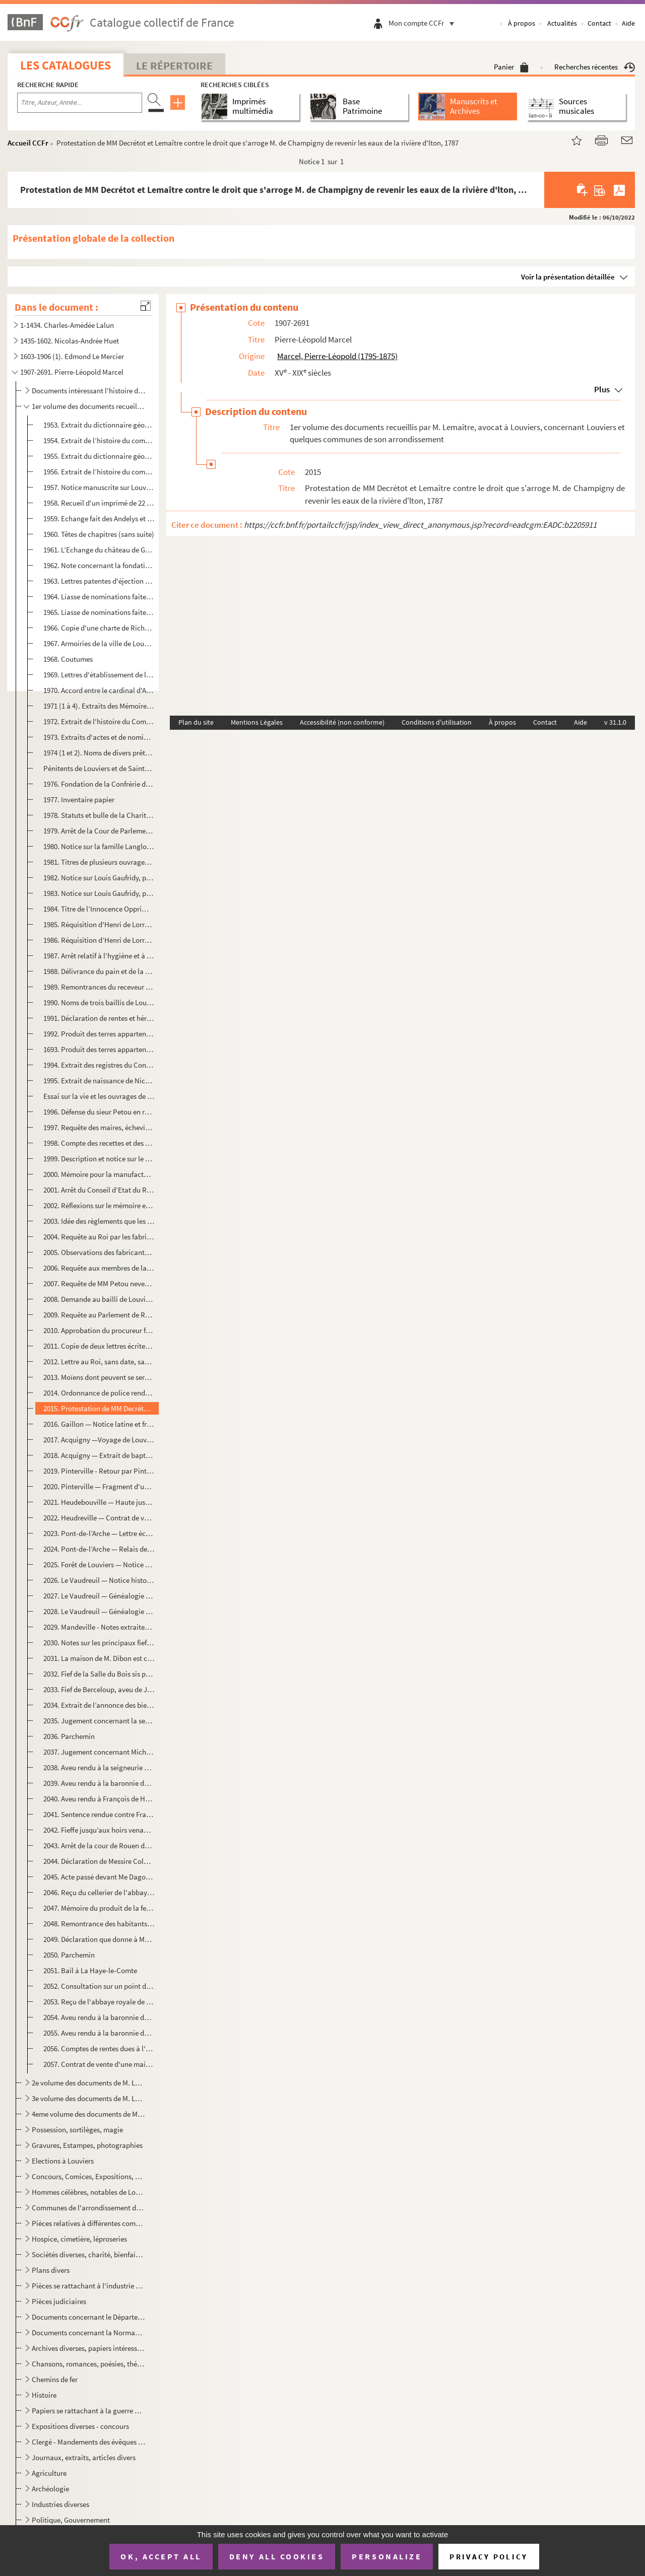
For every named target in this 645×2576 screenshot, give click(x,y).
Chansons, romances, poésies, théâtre (88, 2364)
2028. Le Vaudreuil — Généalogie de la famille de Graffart (99, 1611)
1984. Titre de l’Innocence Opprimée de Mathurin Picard (99, 909)
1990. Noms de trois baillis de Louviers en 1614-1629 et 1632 (99, 1002)
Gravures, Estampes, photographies (87, 2145)
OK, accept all (160, 2556)
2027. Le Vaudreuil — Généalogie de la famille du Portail (99, 1595)
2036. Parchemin (69, 1736)
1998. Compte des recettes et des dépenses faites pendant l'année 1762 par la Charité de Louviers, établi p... (99, 1143)
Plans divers (51, 2270)
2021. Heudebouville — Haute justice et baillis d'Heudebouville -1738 (99, 1502)
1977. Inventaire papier (78, 799)
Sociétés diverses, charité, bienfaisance (88, 2254)
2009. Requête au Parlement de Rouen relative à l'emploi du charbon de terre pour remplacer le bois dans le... (99, 1314)
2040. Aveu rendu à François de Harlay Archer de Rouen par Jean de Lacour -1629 (99, 1798)
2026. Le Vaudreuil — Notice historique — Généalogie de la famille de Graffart (99, 1580)
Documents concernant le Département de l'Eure (88, 2317)
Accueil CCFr (28, 143)
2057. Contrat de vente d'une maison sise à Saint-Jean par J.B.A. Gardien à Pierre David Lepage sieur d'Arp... (99, 2064)
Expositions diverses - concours (80, 2426)
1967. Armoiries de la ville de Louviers (99, 643)
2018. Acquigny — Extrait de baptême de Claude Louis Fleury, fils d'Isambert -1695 (99, 1455)
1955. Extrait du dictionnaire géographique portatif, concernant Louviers (99, 456)
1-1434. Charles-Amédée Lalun (67, 325)
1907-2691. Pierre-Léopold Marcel (71, 372)
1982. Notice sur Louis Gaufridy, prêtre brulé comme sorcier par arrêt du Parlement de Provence (99, 877)
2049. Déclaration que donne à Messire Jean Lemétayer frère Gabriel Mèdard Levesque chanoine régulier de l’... (99, 1939)
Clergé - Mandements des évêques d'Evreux (88, 2442)
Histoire (44, 2395)
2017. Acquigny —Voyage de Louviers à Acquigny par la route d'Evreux (99, 1439)
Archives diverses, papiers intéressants (88, 2348)
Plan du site (196, 722)
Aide (628, 23)
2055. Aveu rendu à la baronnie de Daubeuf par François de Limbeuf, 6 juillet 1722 (99, 2033)
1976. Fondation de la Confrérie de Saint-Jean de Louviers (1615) (99, 784)
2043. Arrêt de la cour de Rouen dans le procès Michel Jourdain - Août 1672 (99, 1845)
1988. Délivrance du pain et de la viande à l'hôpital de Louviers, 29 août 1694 (99, 971)
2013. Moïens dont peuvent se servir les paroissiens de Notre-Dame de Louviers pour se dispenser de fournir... (99, 1377)
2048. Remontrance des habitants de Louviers (99, 1923)
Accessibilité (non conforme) (342, 722)
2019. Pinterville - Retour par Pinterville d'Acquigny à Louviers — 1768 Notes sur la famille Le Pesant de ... (99, 1471)
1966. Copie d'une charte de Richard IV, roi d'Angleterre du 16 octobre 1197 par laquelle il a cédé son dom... (99, 628)
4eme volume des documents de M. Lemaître (88, 2114)
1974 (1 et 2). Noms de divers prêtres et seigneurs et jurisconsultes (99, 752)
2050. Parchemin (69, 1955)
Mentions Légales (257, 722)
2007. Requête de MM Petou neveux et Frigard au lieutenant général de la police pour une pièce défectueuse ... (99, 1283)
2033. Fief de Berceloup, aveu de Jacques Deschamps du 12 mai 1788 (99, 1689)
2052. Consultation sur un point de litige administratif (99, 1986)
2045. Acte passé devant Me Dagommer (99, 1877)
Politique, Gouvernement (71, 2520)
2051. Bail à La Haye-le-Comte (90, 1970)
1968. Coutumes (68, 659)
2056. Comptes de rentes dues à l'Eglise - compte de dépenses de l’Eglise (99, 2048)
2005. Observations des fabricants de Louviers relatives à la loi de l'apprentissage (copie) (99, 1252)
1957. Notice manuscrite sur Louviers (99, 487)
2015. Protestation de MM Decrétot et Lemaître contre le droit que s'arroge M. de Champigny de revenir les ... (99, 1408)
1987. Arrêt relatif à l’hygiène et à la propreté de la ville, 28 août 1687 (99, 955)
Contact (599, 23)
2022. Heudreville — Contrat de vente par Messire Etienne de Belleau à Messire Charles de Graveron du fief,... (99, 1517)
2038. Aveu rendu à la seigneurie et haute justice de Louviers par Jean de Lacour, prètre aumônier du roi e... (99, 1767)
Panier (511, 67)
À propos (521, 23)
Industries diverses (60, 2504)
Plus (602, 389)
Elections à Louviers (63, 2161)
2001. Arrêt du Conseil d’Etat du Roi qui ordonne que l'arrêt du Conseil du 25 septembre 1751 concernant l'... (99, 1190)
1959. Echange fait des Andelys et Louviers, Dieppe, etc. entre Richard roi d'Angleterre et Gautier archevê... (99, 518)
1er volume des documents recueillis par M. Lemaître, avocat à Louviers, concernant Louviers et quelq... (88, 406)
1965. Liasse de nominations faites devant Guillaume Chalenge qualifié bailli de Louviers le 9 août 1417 (99, 612)
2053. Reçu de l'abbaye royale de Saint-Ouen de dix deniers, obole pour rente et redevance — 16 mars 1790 (99, 2001)
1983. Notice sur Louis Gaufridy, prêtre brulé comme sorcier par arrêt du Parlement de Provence (99, 893)
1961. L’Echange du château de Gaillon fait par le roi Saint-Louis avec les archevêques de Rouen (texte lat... (99, 549)
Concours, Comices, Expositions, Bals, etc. (88, 2176)
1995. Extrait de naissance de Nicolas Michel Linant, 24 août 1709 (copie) (99, 1080)
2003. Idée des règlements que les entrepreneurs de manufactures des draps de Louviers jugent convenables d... (99, 1221)
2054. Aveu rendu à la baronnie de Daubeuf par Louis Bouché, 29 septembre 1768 (99, 2017)
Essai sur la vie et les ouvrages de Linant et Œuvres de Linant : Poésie (99, 1096)
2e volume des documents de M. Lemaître (88, 2082)
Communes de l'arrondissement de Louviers (88, 2207)
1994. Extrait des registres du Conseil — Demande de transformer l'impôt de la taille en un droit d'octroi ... (99, 1065)
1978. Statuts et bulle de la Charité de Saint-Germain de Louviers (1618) (99, 815)
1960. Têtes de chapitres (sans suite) (98, 534)
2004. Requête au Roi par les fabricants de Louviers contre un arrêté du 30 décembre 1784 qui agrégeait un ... (99, 1236)
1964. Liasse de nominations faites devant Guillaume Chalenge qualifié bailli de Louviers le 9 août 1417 (99, 596)
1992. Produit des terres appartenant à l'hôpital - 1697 (99, 1033)
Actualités (562, 23)
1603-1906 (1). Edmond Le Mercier (72, 356)
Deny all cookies (276, 2556)
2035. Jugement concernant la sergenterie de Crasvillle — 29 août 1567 (99, 1720)
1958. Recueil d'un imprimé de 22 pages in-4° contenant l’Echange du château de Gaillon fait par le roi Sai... (99, 503)
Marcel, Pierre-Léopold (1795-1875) (337, 356)
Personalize (387, 2556)
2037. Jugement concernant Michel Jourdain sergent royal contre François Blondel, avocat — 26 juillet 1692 (99, 1752)
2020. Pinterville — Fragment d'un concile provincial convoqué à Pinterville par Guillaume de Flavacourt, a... (99, 1486)
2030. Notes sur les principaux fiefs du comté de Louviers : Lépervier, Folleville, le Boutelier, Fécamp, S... (99, 1642)
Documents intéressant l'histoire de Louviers (88, 390)
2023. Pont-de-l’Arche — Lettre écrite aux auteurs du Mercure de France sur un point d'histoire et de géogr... (99, 1533)
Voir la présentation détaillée (568, 277)
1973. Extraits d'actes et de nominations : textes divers (99, 737)
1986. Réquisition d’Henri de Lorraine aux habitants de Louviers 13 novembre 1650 (99, 940)
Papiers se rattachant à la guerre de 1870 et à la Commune (88, 2410)
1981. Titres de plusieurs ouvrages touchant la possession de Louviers (99, 862)
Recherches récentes (594, 67)
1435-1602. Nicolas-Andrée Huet (69, 340)
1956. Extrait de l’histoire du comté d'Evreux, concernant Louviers (99, 471)
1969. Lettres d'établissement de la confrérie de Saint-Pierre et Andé (99, 674)
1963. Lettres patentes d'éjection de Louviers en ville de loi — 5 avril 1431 (99, 581)
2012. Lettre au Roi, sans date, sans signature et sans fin (99, 1361)
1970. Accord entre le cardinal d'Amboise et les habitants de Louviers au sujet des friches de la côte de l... (99, 690)
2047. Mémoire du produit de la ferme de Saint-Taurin (99, 1908)
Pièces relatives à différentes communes (88, 2223)
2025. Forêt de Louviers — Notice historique (99, 1564)
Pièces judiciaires (59, 2301)
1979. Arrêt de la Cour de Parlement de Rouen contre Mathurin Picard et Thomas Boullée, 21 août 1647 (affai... (99, 831)
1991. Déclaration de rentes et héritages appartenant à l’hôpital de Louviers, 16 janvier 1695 (99, 1018)
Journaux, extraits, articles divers (84, 2457)
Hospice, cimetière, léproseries (79, 2239)
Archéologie (50, 2488)
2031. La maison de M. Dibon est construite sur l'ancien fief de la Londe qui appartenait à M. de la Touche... (99, 1658)
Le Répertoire (174, 65)
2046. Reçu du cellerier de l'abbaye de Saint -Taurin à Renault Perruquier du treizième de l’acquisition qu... (99, 1892)
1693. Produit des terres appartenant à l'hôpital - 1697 (99, 1049)
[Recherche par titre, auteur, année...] (79, 103)
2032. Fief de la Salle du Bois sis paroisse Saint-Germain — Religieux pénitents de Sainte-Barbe (99, 1674)
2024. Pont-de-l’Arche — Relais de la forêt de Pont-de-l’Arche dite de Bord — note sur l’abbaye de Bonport (99, 1549)
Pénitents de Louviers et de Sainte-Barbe (99, 768)
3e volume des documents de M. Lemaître (88, 2098)
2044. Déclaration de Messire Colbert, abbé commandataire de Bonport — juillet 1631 (99, 1861)
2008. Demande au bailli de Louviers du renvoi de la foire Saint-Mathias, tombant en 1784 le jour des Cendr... (99, 1299)
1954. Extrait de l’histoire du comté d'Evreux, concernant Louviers (99, 440)
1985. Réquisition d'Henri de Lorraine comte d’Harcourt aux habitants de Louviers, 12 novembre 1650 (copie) (99, 924)
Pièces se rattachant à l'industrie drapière (88, 2285)
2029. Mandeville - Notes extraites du (99, 1627)
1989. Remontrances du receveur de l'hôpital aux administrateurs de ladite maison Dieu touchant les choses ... (99, 987)
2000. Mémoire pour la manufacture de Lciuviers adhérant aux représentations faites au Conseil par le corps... (99, 1174)
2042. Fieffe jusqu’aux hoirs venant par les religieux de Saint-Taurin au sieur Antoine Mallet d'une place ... (99, 1830)
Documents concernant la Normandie (88, 2332)
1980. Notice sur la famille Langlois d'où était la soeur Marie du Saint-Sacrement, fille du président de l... (99, 846)
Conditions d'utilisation (437, 722)
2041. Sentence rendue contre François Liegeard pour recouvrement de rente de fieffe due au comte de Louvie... (99, 1814)
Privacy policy (488, 2556)
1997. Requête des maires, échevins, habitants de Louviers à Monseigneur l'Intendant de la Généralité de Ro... (99, 1127)
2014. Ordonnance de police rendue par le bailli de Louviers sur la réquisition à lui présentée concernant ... (99, 1393)
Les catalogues (65, 65)
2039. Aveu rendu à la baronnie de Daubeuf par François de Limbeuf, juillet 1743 (99, 1783)
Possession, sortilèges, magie (77, 2129)
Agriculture (49, 2473)
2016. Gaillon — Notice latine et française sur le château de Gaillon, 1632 (99, 1424)
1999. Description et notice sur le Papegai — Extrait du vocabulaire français (99, 1158)
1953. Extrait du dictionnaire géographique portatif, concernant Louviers (99, 425)
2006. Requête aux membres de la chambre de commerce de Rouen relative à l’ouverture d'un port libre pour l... (99, 1268)
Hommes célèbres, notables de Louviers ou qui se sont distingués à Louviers (88, 2192)
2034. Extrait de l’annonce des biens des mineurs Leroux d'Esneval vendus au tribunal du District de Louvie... (99, 1705)
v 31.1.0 (615, 722)
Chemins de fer (55, 2379)
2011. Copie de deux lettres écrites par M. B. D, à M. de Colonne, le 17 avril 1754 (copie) (99, 1346)
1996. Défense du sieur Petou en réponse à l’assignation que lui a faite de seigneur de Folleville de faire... (99, 1112)
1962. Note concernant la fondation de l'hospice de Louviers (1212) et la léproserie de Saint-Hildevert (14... (99, 565)
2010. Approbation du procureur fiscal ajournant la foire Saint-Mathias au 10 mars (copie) (99, 1330)
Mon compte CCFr (424, 23)
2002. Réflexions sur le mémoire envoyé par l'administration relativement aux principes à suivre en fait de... (99, 1205)
